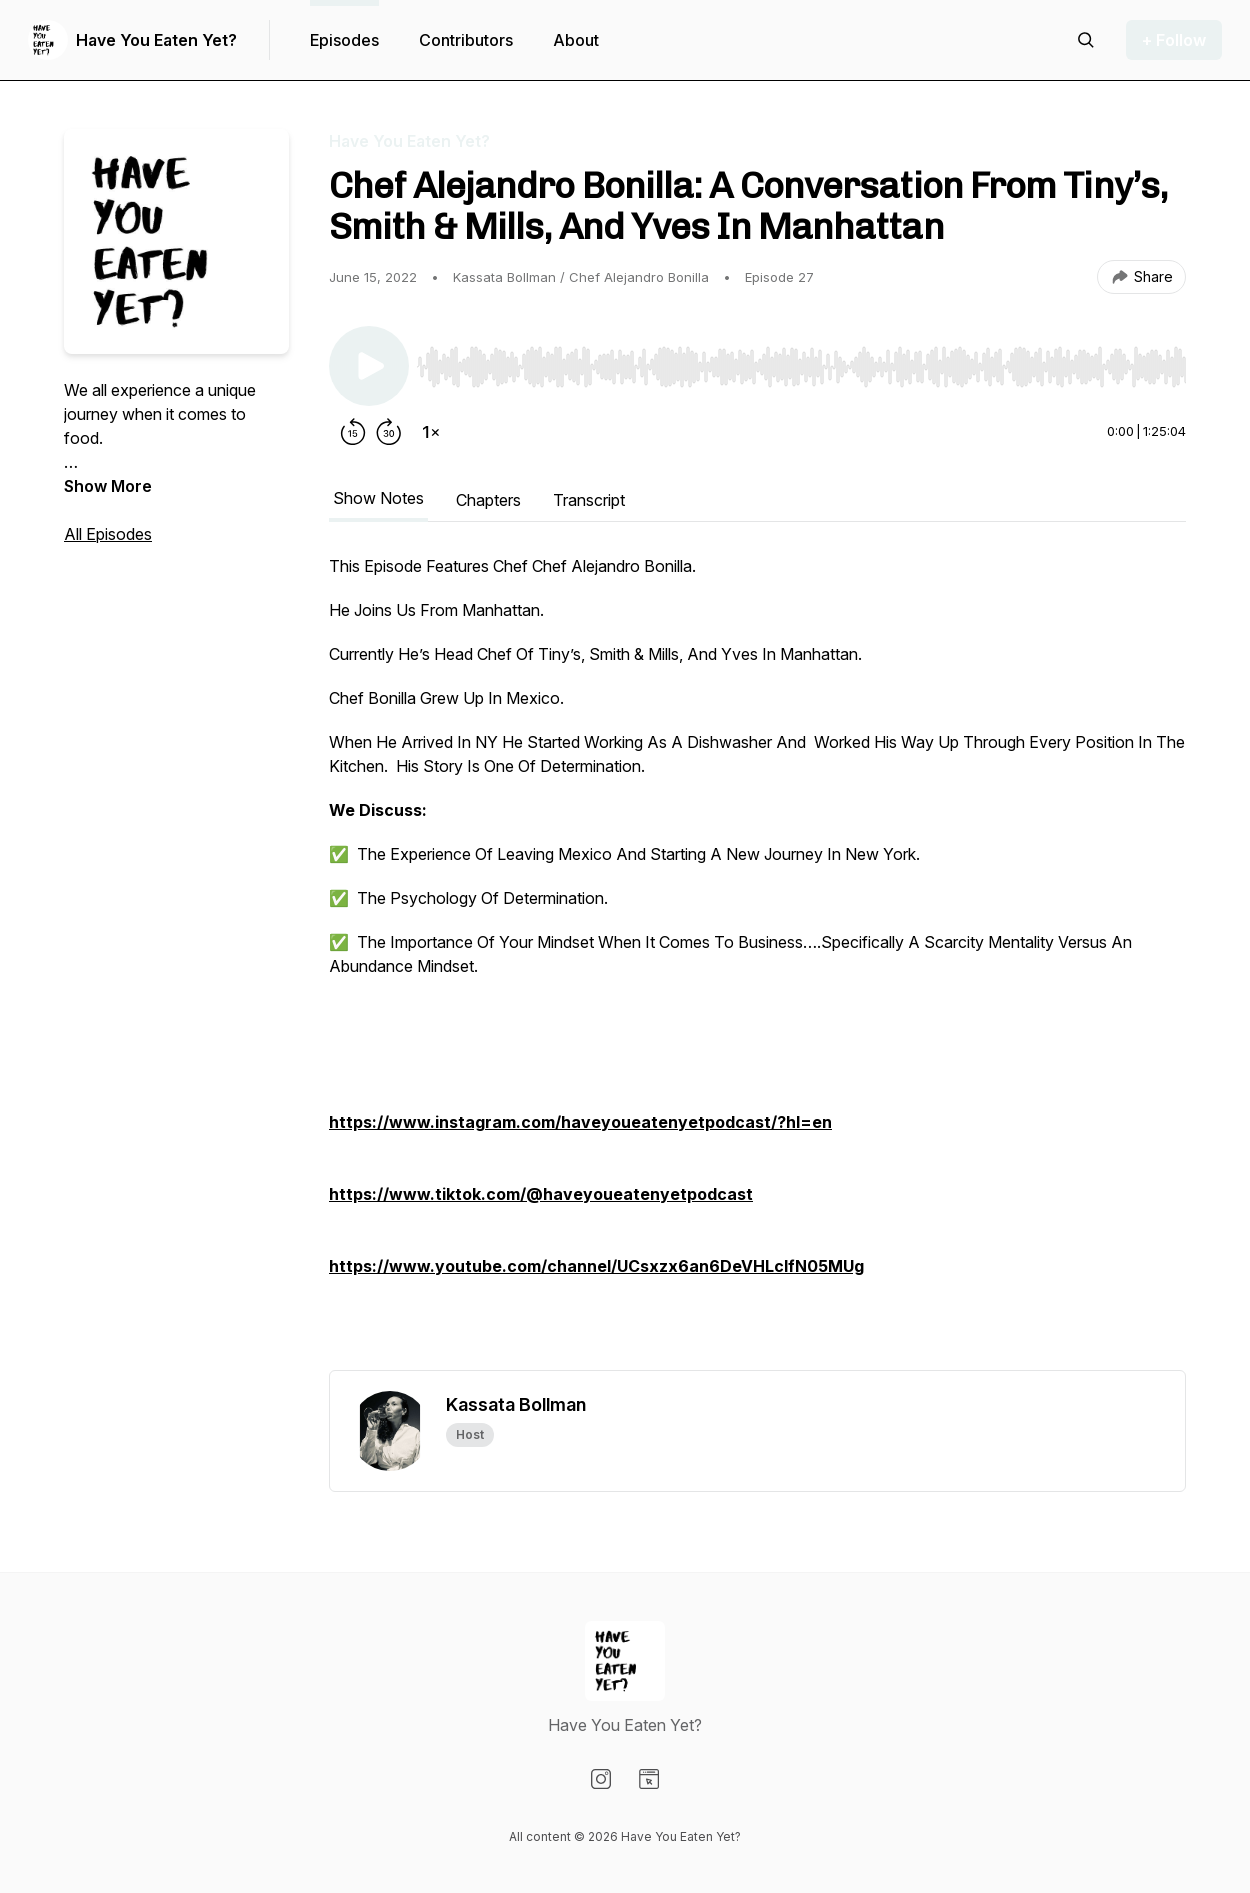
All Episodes (108, 534)
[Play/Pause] (369, 366)
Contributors (466, 40)
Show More (108, 486)
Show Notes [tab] (378, 498)
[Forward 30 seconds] (389, 432)
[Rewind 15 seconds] (353, 432)
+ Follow (1174, 40)
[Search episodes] (1086, 40)
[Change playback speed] (431, 432)
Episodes (344, 40)
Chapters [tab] (488, 500)
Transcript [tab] (589, 500)
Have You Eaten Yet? (156, 40)
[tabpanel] (757, 962)
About (576, 40)
